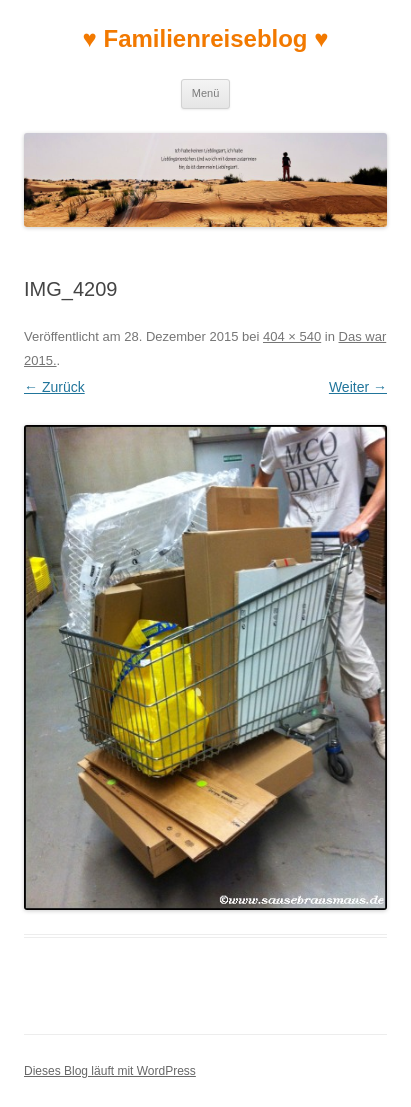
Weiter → (358, 387)
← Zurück (54, 387)
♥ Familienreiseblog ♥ (206, 38)
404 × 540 (292, 336)
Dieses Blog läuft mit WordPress (110, 1071)
